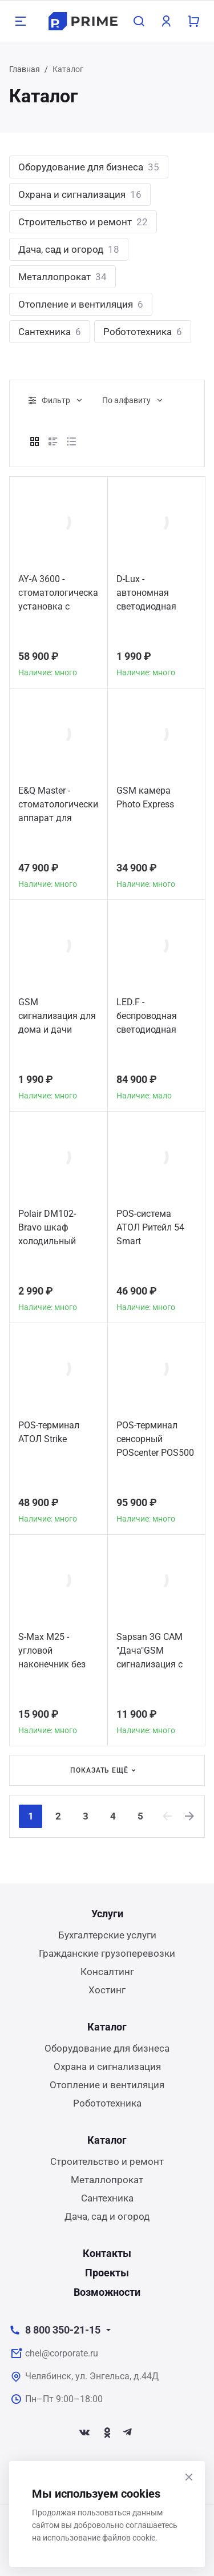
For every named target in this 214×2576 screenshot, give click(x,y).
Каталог (107, 2027)
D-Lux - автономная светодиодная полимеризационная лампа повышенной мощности (156, 594)
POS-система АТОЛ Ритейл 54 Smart (150, 1227)
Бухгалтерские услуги (107, 1935)
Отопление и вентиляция (80, 304)
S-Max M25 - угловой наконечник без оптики (52, 1652)
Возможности (107, 2292)
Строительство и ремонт (83, 222)
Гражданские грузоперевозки (107, 1953)
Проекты (107, 2273)
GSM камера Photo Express (145, 797)
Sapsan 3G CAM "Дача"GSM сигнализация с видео (149, 1652)
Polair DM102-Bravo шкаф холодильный (47, 1227)
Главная (24, 69)
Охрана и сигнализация (80, 194)
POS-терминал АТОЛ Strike (48, 1432)
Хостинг (107, 1990)
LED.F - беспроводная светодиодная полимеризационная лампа (156, 1017)
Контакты (107, 2253)
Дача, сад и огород (68, 249)
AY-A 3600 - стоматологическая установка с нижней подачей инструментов (58, 594)
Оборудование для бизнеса (88, 167)
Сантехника (49, 331)
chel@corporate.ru (61, 2353)
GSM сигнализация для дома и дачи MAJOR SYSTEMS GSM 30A (57, 1017)
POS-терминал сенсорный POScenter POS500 (155, 1439)
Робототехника (142, 331)
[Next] (190, 1816)
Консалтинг (107, 1971)
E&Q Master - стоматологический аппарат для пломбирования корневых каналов (58, 806)
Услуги (107, 1914)
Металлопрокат (62, 276)
